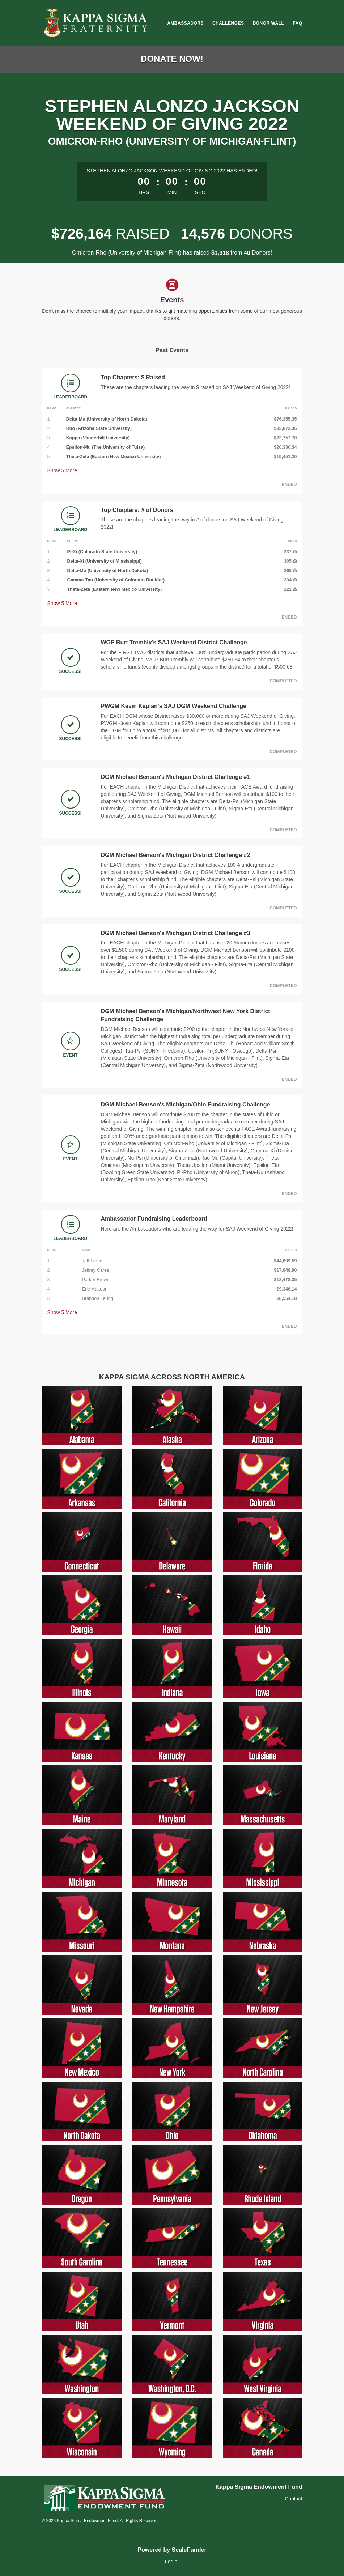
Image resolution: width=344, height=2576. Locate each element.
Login (171, 2561)
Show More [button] (62, 470)
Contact (293, 2499)
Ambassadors (185, 23)
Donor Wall (268, 23)
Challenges (228, 23)
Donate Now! (172, 59)
